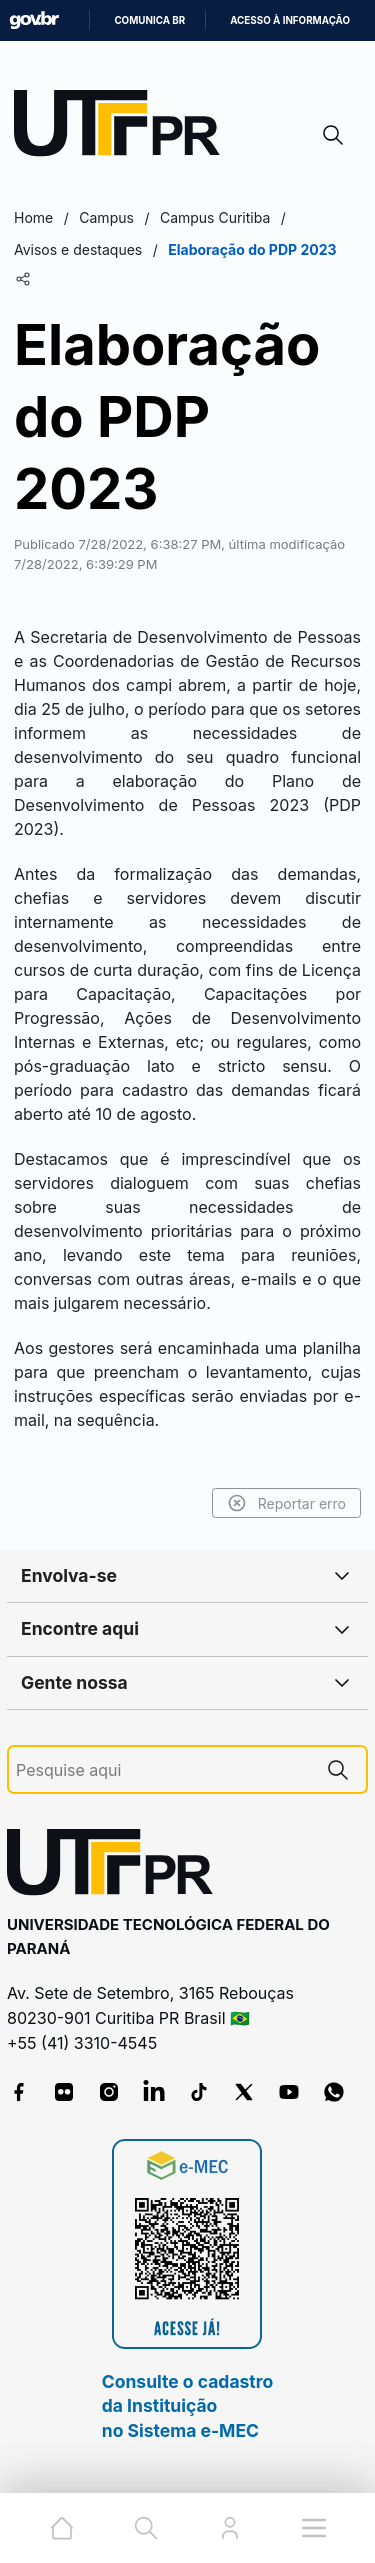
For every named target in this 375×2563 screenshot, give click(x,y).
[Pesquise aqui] (163, 1770)
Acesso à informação (290, 20)
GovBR (34, 20)
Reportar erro (286, 1503)
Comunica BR (149, 20)
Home (33, 217)
